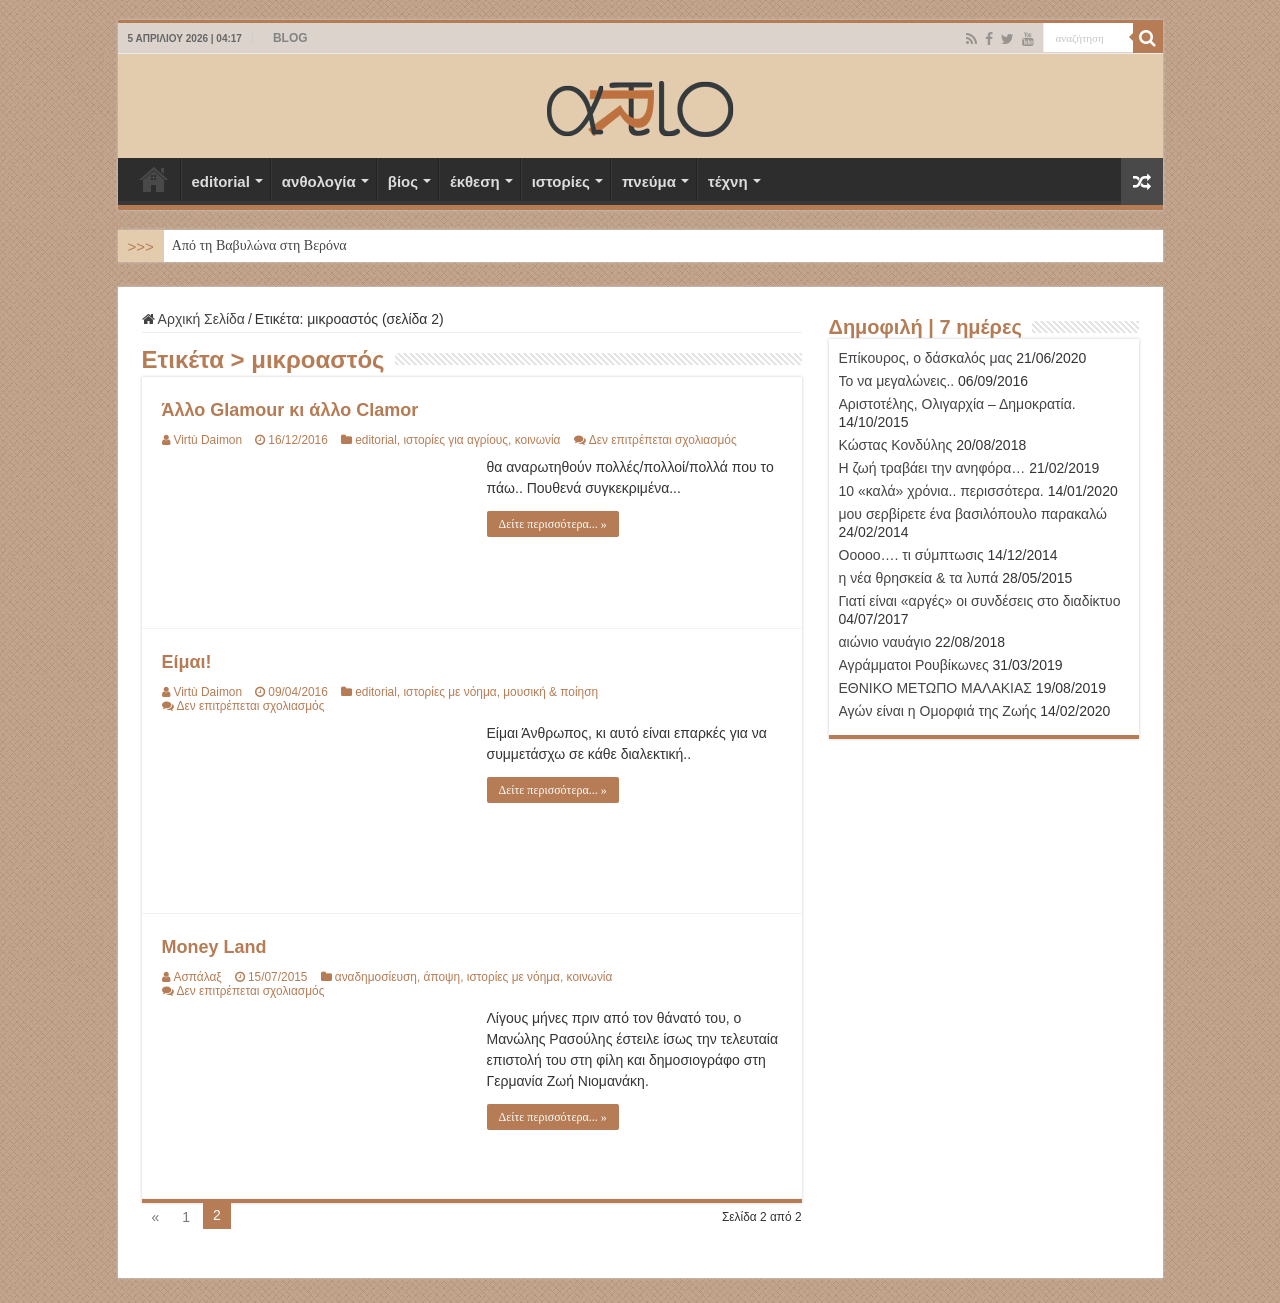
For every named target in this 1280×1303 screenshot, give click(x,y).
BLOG (290, 38)
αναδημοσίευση (376, 977)
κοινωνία (538, 440)
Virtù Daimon (208, 440)
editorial (221, 181)
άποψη (442, 977)
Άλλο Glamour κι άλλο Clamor (290, 410)
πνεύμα (649, 181)
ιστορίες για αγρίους (455, 440)
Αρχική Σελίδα (154, 179)
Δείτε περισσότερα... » (553, 524)
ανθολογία (319, 181)
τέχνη (728, 181)
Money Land (214, 947)
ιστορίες (561, 181)
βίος (403, 181)
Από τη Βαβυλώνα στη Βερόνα (259, 245)
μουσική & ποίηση (550, 692)
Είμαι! (187, 662)
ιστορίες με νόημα (449, 692)
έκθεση (475, 181)
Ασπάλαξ (198, 977)
